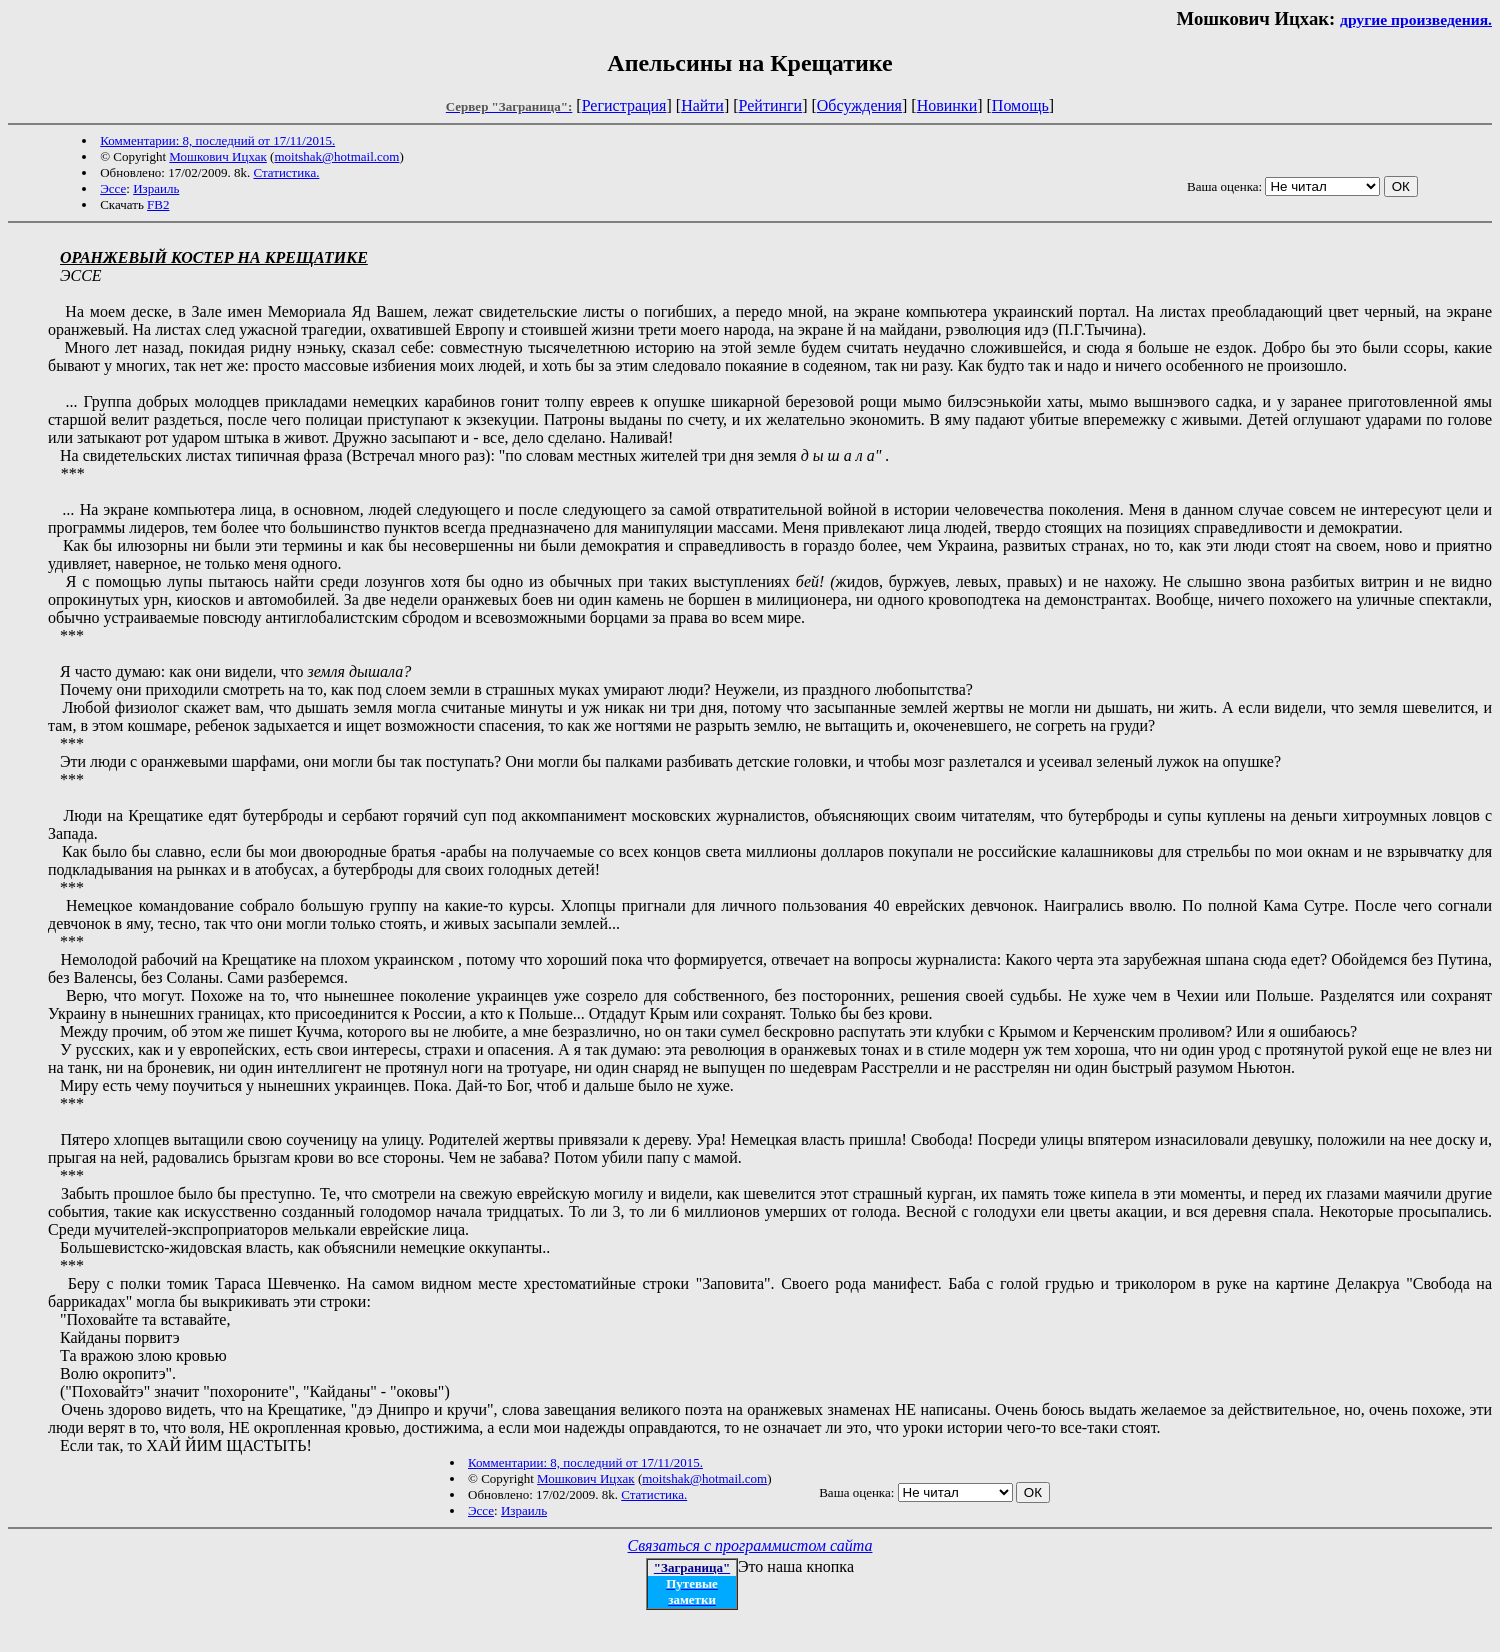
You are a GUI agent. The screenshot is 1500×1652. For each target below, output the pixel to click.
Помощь (1020, 105)
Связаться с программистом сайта (750, 1545)
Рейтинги (771, 105)
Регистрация (624, 105)
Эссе (113, 188)
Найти (702, 105)
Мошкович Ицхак (218, 156)
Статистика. (286, 172)
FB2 (158, 204)
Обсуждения (859, 105)
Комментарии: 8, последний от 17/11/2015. (217, 140)
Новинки (947, 105)
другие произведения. (1416, 19)
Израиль (156, 188)
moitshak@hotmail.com (336, 156)
